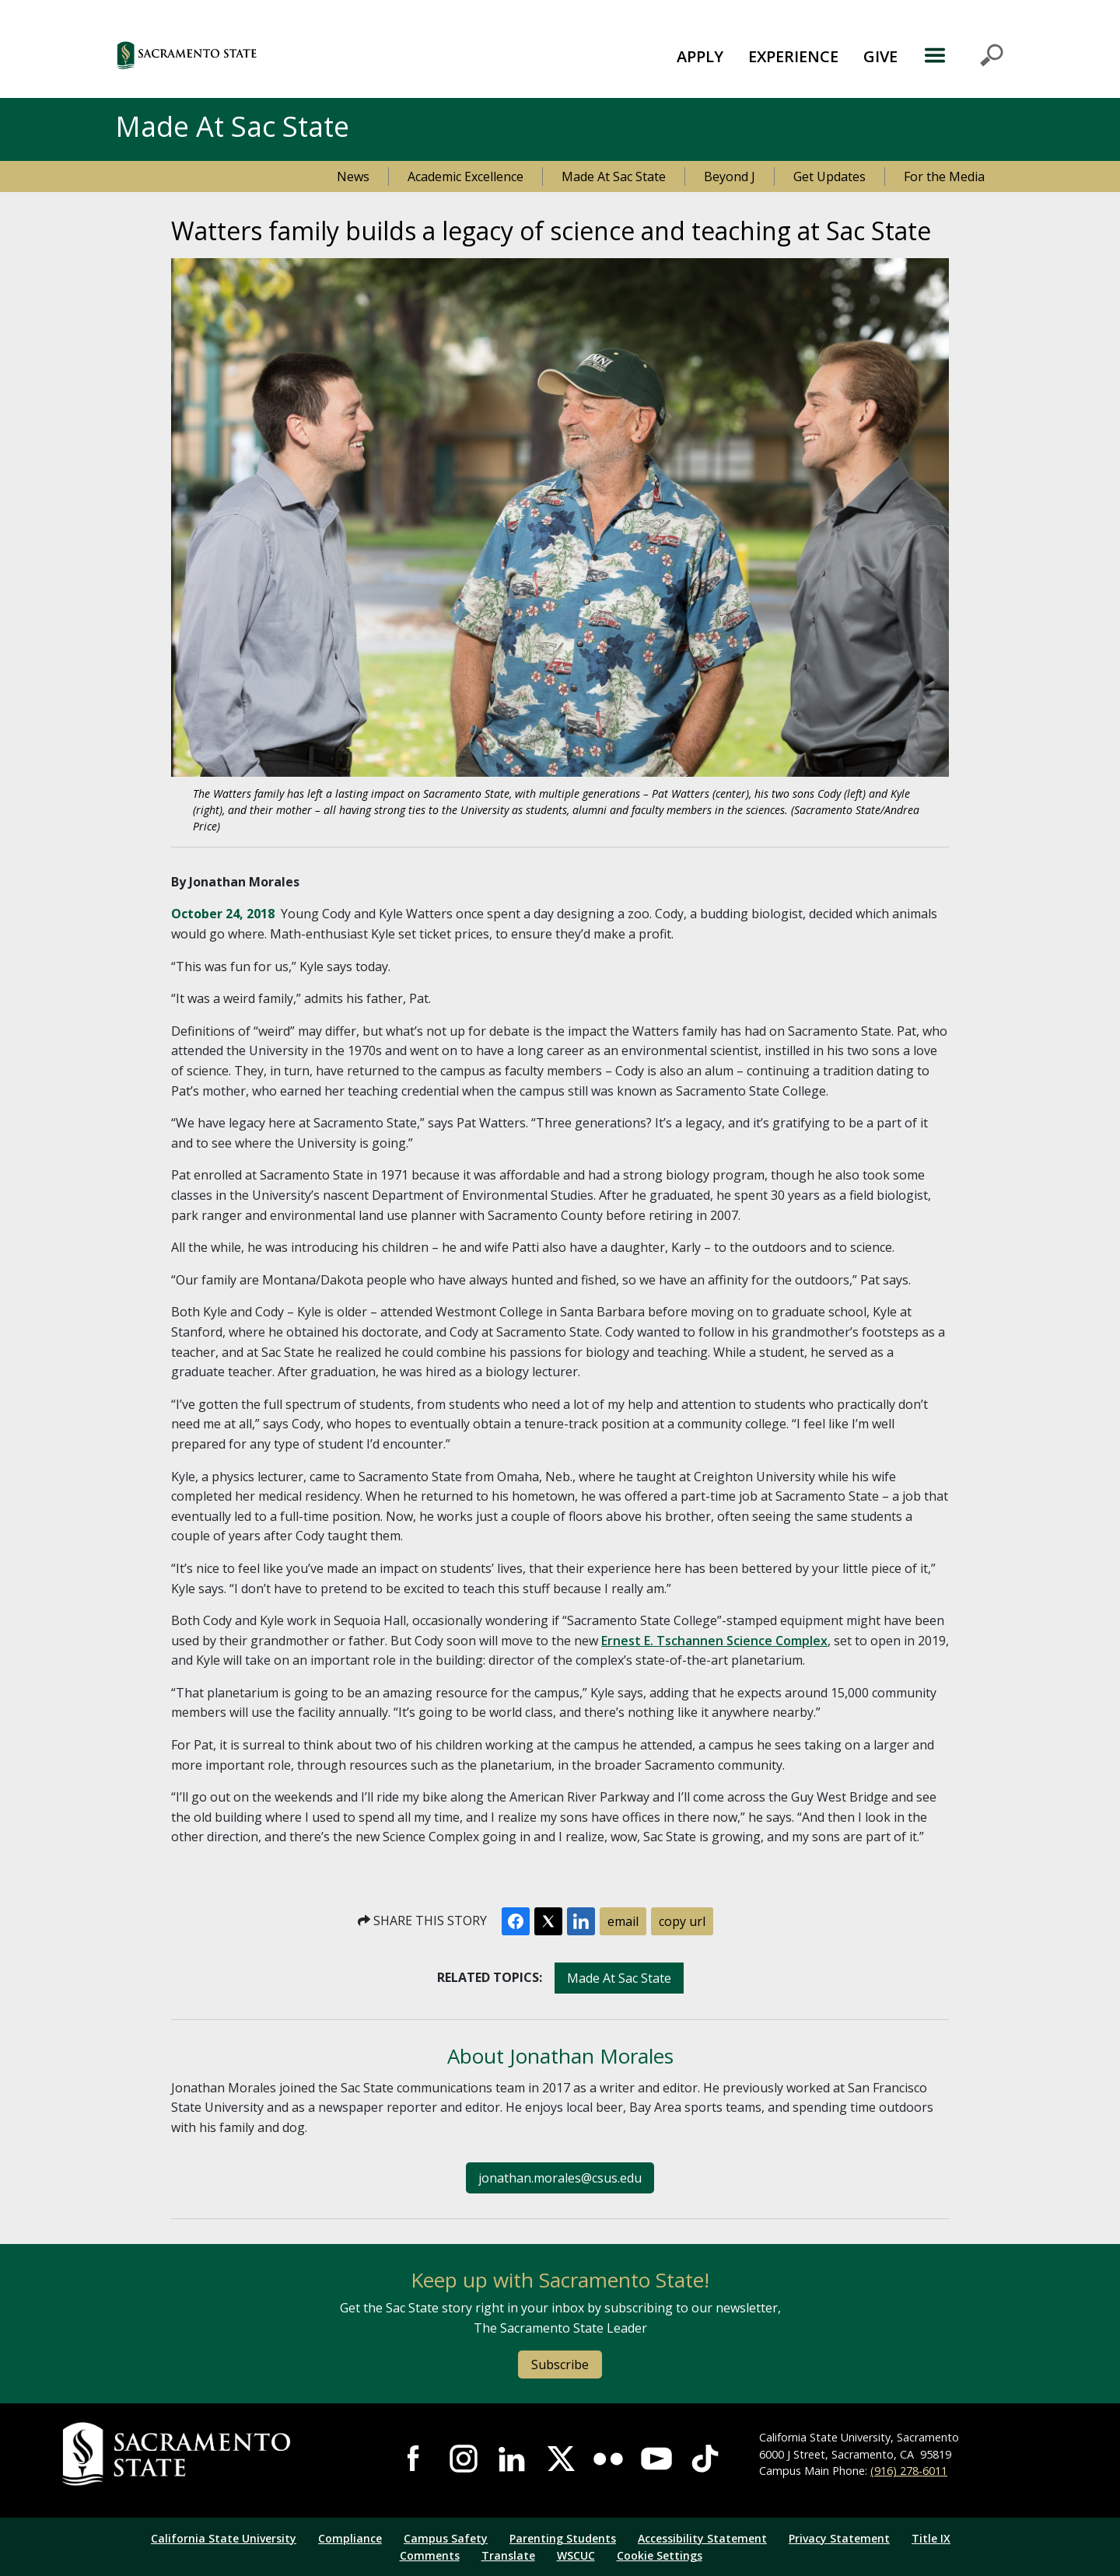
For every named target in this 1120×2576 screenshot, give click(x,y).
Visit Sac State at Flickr (608, 2458)
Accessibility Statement (702, 2538)
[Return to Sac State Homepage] (211, 2454)
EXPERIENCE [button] (793, 56)
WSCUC (576, 2555)
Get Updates (829, 176)
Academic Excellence (465, 176)
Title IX (931, 2538)
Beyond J (729, 176)
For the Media (944, 176)
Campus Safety (446, 2538)
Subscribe (560, 2364)
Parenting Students (562, 2538)
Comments (430, 2555)
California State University (223, 2538)
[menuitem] (700, 55)
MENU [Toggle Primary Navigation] (963, 55)
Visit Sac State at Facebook (414, 2458)
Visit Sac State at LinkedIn (512, 2458)
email (623, 1921)
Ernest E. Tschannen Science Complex (714, 1640)
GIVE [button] (880, 56)
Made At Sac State (614, 176)
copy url (682, 1921)
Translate (508, 2555)
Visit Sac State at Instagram (463, 2458)
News (353, 176)
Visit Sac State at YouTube (656, 2458)
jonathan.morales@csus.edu (560, 2177)
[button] (272, 54)
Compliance (350, 2538)
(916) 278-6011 (908, 2470)
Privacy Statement (839, 2538)
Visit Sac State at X (560, 2458)
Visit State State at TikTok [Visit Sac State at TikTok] (705, 2458)
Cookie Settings (659, 2555)
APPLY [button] (700, 56)
